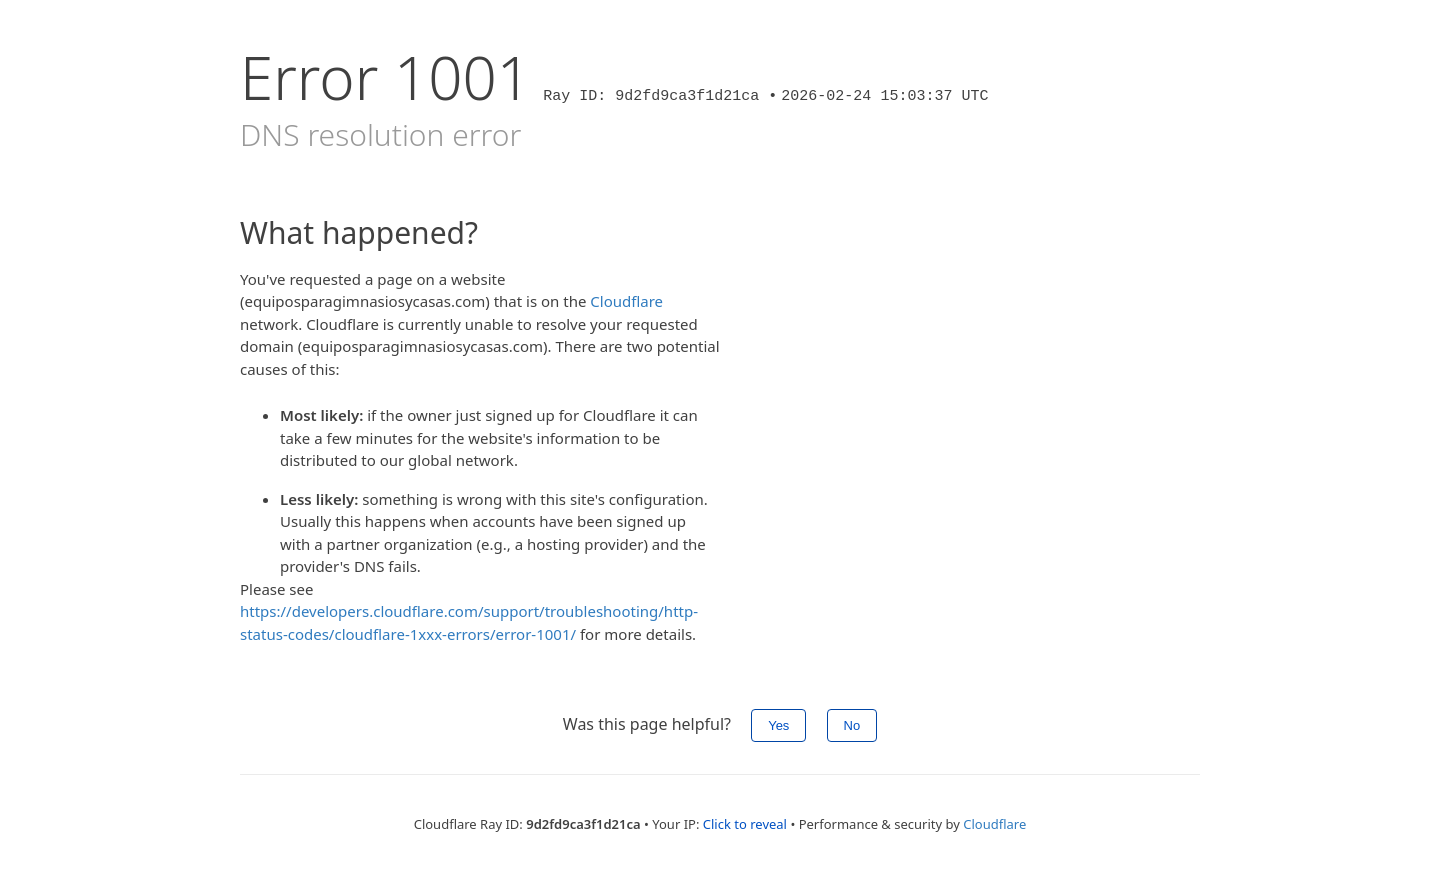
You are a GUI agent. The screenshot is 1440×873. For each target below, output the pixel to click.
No (852, 725)
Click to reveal (745, 824)
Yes (778, 725)
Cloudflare (626, 301)
